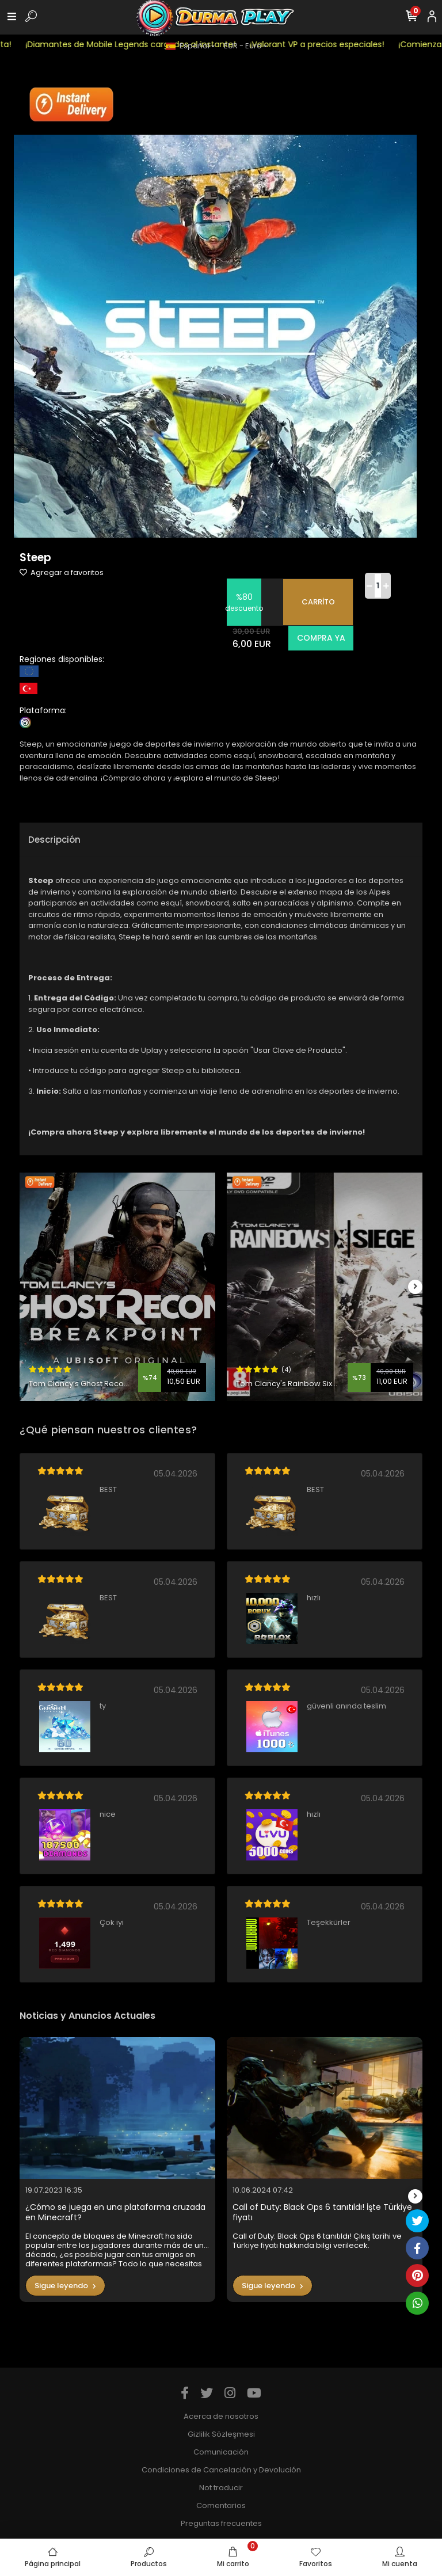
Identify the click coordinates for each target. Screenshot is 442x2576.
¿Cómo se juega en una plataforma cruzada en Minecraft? (115, 2212)
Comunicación (221, 2451)
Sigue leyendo (65, 2285)
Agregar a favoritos (62, 572)
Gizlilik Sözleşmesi (221, 2434)
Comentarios (221, 2505)
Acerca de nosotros (221, 2416)
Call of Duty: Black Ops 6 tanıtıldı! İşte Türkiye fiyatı (322, 2212)
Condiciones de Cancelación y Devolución (221, 2469)
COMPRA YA (321, 638)
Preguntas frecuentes (221, 2523)
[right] (415, 1286)
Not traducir (221, 2487)
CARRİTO (318, 601)
